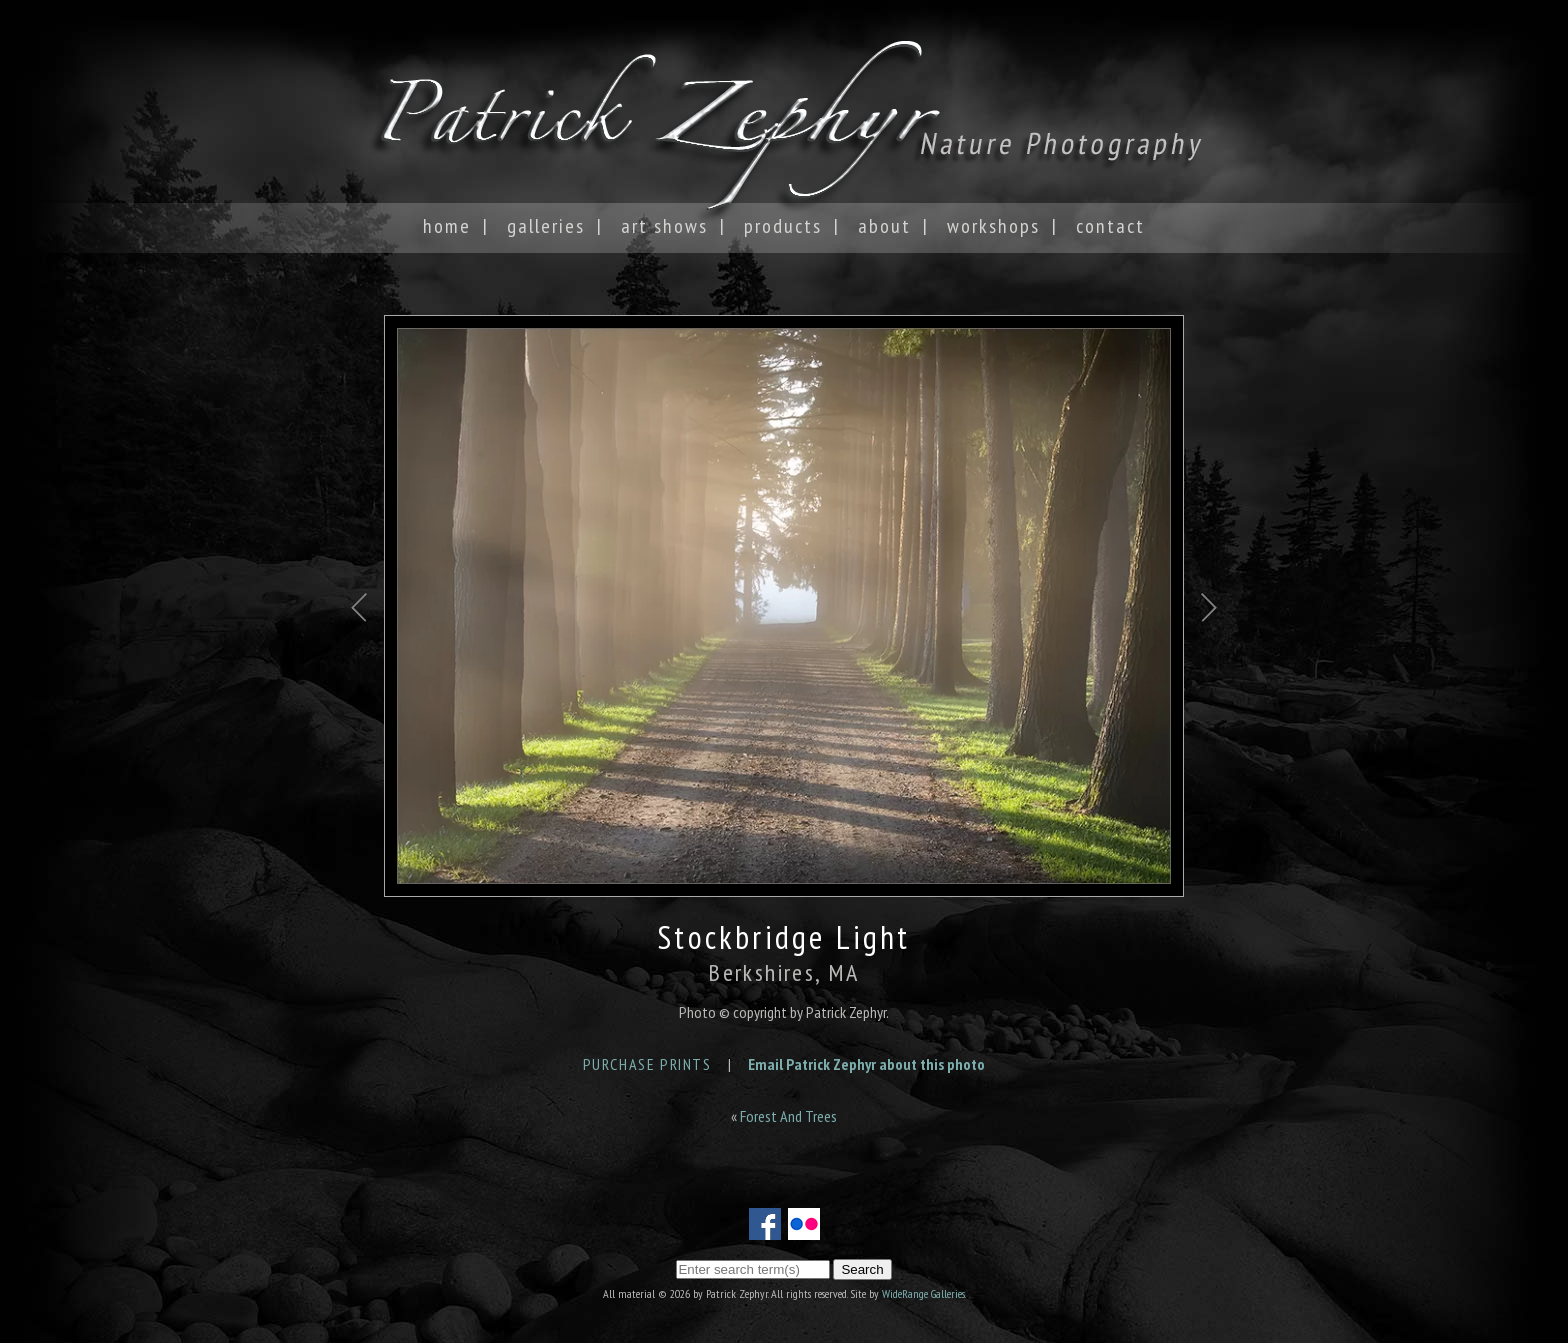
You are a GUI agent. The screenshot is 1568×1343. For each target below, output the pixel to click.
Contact (1110, 226)
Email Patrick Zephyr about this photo (866, 1064)
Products (783, 226)
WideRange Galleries (923, 1293)
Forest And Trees (788, 1116)
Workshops (993, 226)
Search (862, 1269)
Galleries (546, 226)
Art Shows (664, 226)
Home (447, 226)
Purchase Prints (647, 1064)
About (884, 226)
